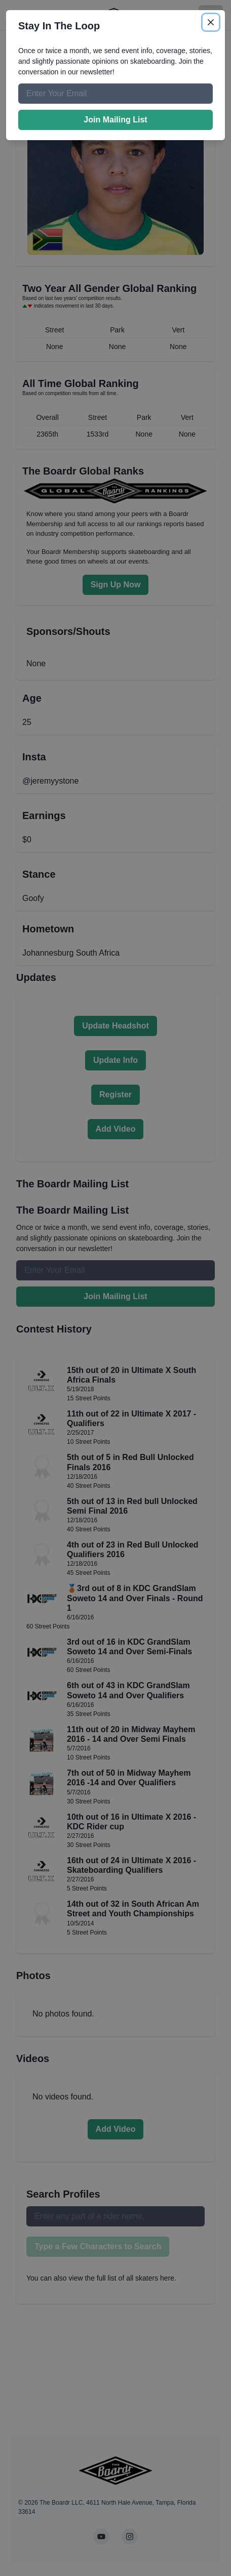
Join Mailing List (115, 119)
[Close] (211, 22)
